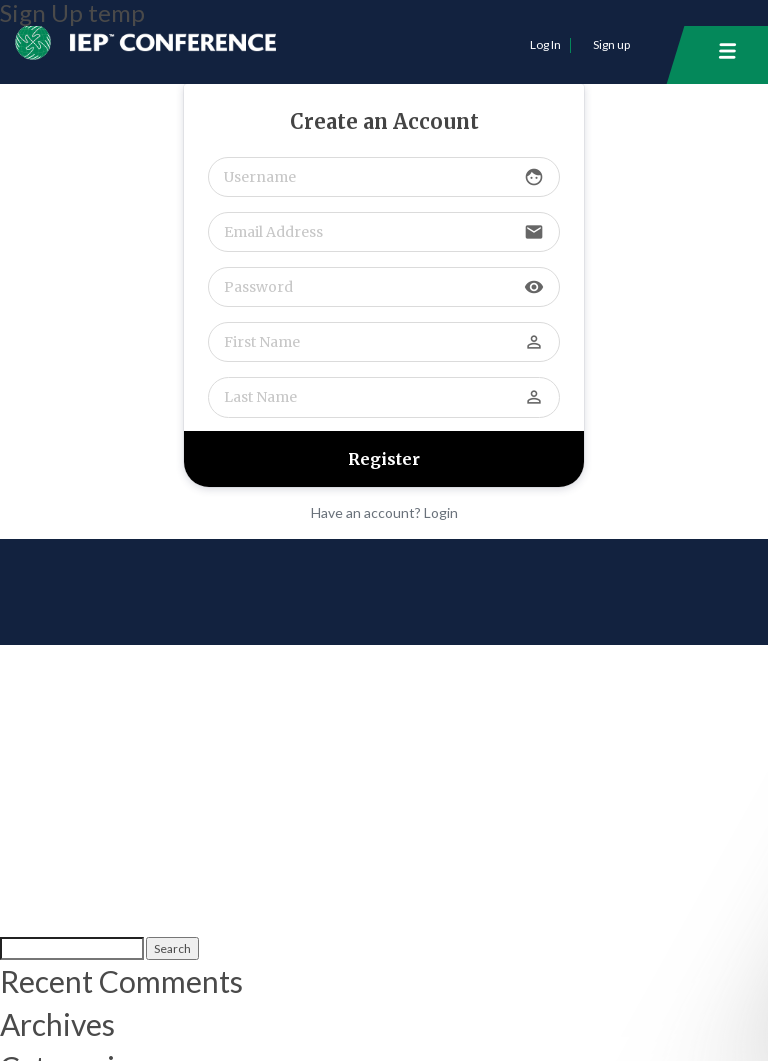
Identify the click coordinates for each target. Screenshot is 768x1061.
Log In (545, 44)
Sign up (611, 44)
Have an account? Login (384, 512)
